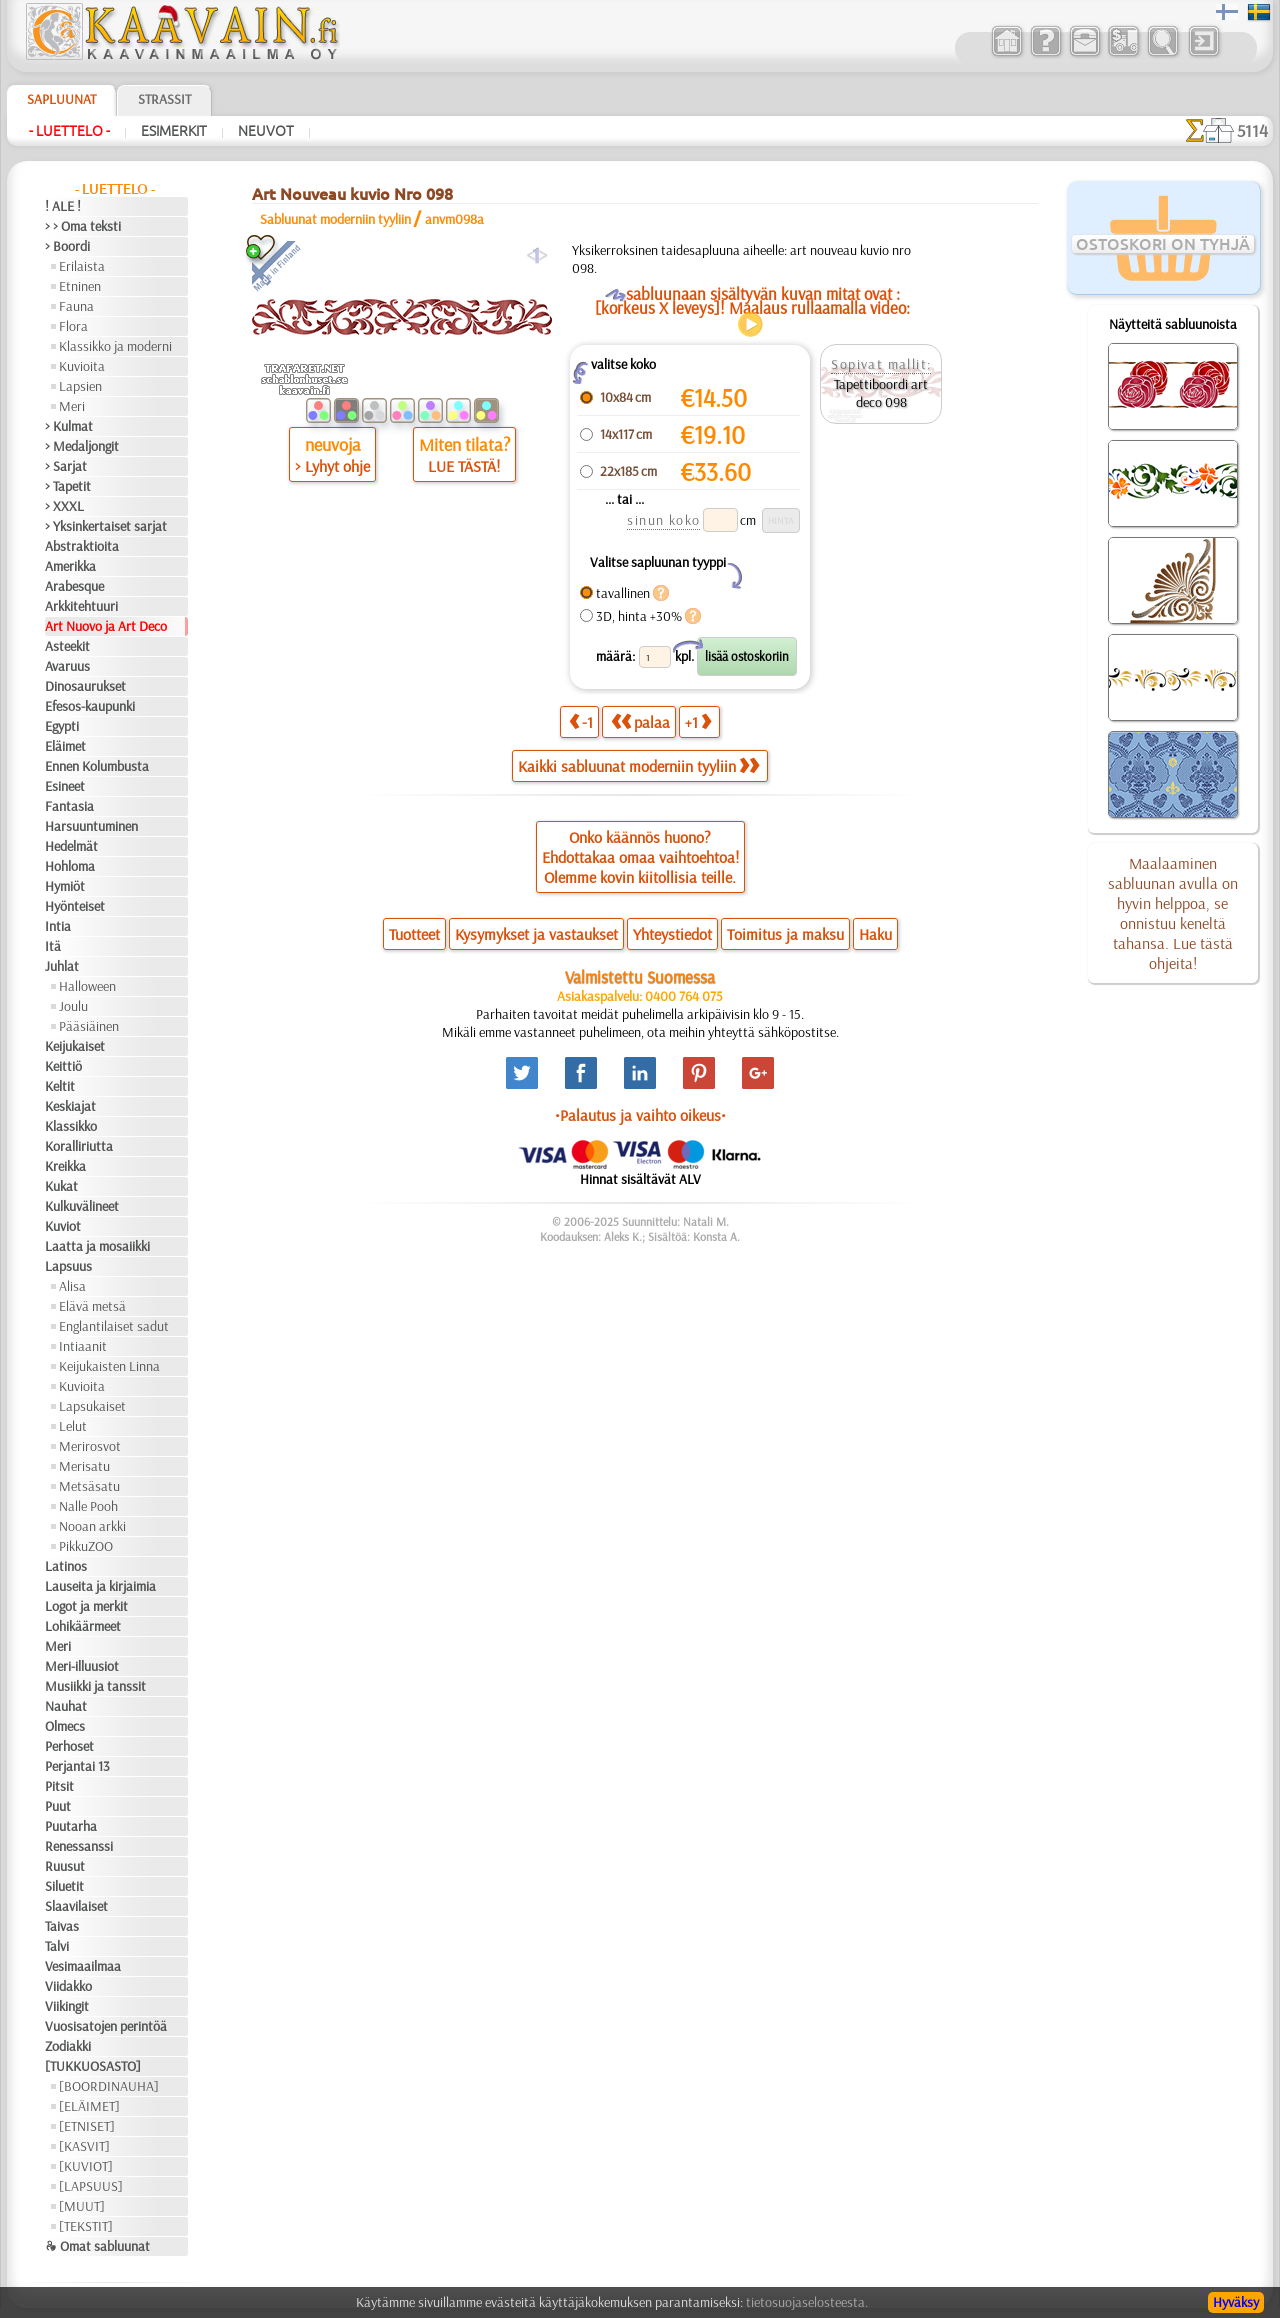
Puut (58, 1806)
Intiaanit (83, 1346)
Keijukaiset (75, 1046)
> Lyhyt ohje (332, 466)
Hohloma (70, 866)
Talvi (57, 1946)
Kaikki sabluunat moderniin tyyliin (638, 766)
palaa (640, 721)
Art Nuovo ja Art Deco (106, 626)
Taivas (62, 1926)
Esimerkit (174, 131)
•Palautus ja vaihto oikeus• (640, 1115)
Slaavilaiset (76, 1906)
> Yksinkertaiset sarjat (106, 526)
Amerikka (70, 566)
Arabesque (74, 586)
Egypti (62, 726)
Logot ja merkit (86, 1606)
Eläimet (65, 746)
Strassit (164, 99)
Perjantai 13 (77, 1766)
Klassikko (71, 1126)
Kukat (61, 1186)
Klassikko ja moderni (115, 346)
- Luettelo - (69, 131)
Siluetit (64, 1886)
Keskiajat (70, 1106)
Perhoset (69, 1746)
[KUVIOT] (86, 2166)
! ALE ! (63, 206)
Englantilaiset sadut (114, 1326)
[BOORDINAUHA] (109, 2086)
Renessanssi (79, 1846)
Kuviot (63, 1226)
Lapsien (80, 386)
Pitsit (59, 1786)
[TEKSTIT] (86, 2226)
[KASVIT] (84, 2146)
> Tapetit (68, 486)
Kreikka (65, 1166)
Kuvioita (82, 366)
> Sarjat (66, 466)
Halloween (87, 986)
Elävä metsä (92, 1306)
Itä (53, 946)
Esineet (65, 786)
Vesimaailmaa (83, 1966)
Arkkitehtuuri (81, 606)
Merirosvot (90, 1446)
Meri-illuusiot (82, 1666)
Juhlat (62, 966)
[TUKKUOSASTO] (93, 2066)
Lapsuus (68, 1266)
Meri (72, 406)
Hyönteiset (75, 906)
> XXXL (64, 506)
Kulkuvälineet (82, 1206)
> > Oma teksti (83, 226)
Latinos (66, 1566)
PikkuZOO (86, 1546)
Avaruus (67, 666)
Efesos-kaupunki (90, 706)
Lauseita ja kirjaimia (100, 1586)
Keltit (60, 1086)
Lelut (73, 1426)
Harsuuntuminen (91, 826)
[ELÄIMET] (89, 2106)
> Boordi (67, 246)
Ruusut (65, 1866)
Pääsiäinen (89, 1026)
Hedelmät (71, 846)
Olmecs (65, 1726)
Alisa (72, 1286)
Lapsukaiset (92, 1406)
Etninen (80, 286)
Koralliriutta (79, 1146)
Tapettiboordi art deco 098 (881, 393)
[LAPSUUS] (91, 2186)
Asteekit (67, 646)
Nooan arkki (92, 1526)
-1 (581, 721)
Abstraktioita (82, 546)
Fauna (76, 306)
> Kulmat (69, 426)
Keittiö (63, 1066)
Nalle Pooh (88, 1506)
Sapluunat (61, 99)
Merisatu (84, 1466)
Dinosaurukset (85, 686)
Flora (73, 326)
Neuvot (266, 131)
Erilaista (82, 266)
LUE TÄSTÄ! (464, 466)
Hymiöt (65, 886)
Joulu (73, 1006)
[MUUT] (82, 2206)
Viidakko (68, 1986)
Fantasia (69, 806)
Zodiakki (68, 2046)
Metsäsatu (89, 1486)
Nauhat (66, 1706)
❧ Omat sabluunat (97, 2246)
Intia (58, 926)
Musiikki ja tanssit (95, 1686)
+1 (698, 721)
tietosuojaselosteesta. (807, 2302)
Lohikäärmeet (83, 1626)
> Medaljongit (82, 446)
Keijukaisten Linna (109, 1366)
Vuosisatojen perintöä (106, 2026)
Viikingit (67, 2006)
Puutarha (71, 1826)
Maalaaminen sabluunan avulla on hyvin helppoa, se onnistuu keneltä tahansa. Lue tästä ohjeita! (1173, 913)
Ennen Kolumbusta (97, 766)
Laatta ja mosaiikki (97, 1246)
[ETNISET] (87, 2126)
